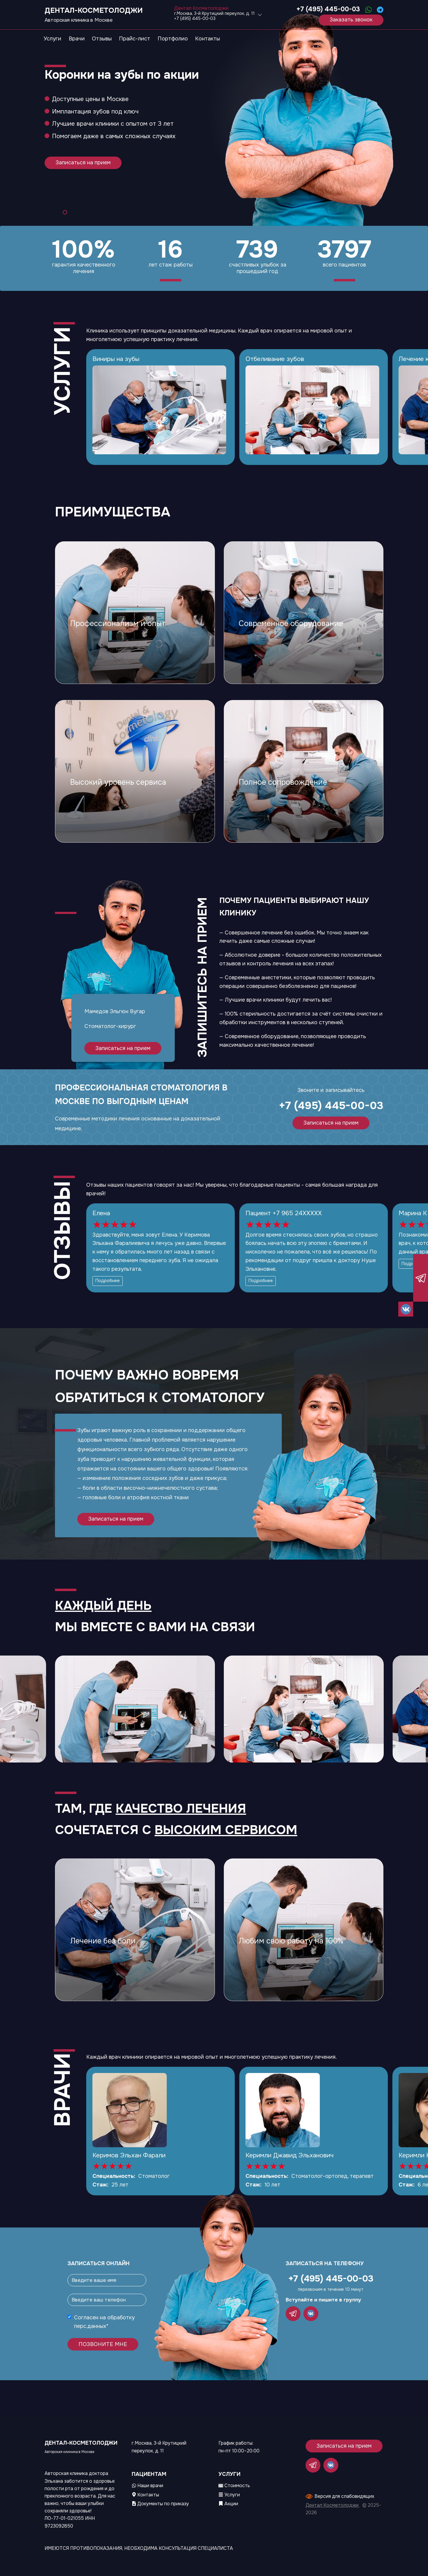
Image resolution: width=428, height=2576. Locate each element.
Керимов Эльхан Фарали (129, 2155)
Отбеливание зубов (275, 359)
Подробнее (107, 1281)
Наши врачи (147, 2486)
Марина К (413, 1213)
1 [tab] (65, 212)
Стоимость (234, 2486)
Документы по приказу (160, 2504)
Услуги (229, 2495)
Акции (228, 2504)
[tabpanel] (214, 113)
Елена (101, 1213)
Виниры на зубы (115, 359)
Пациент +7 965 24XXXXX (284, 1213)
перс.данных (90, 2326)
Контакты (145, 2495)
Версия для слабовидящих (344, 2496)
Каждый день (103, 1606)
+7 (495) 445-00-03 (328, 9)
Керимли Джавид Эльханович (289, 2155)
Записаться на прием (83, 162)
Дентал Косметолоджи (333, 2505)
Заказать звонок (351, 19)
